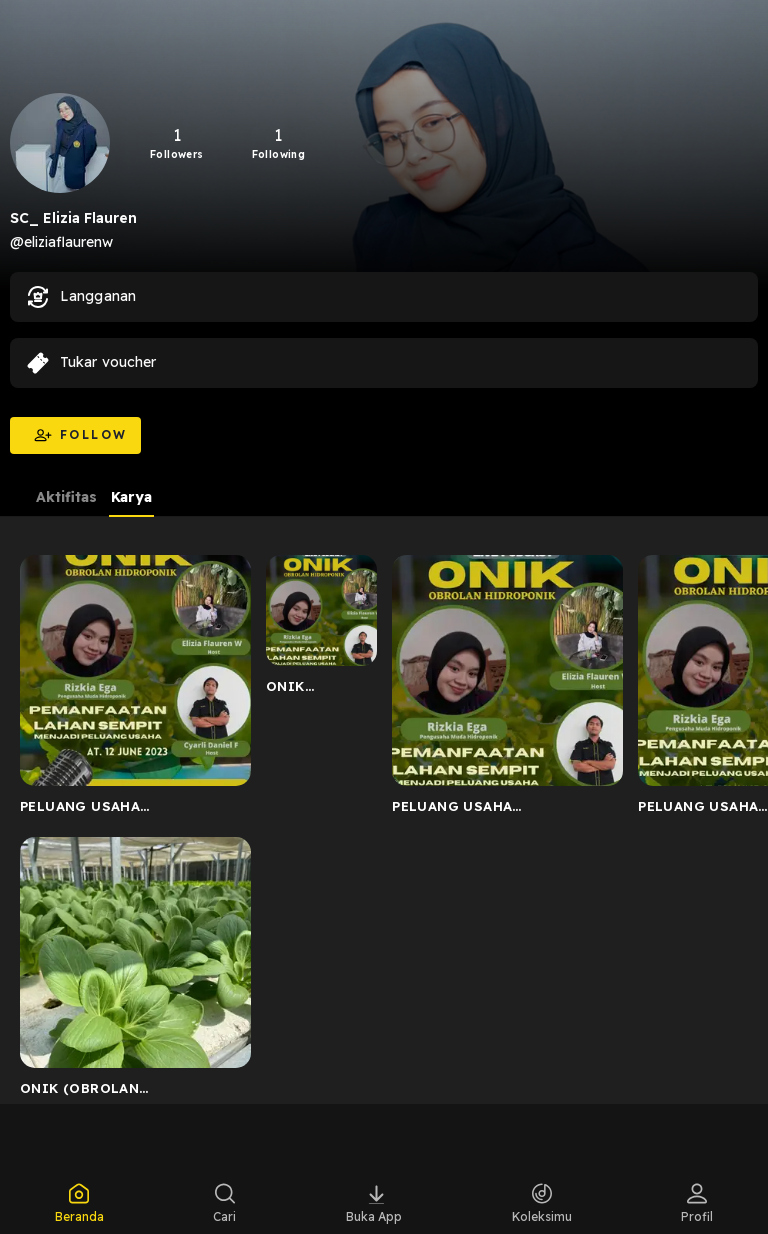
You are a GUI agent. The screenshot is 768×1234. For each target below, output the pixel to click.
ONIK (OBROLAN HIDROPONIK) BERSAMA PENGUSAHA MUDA (316, 690)
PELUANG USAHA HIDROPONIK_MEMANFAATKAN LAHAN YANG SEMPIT (502, 810)
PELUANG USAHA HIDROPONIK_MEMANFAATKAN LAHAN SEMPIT (130, 810)
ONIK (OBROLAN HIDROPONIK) (79, 1092)
